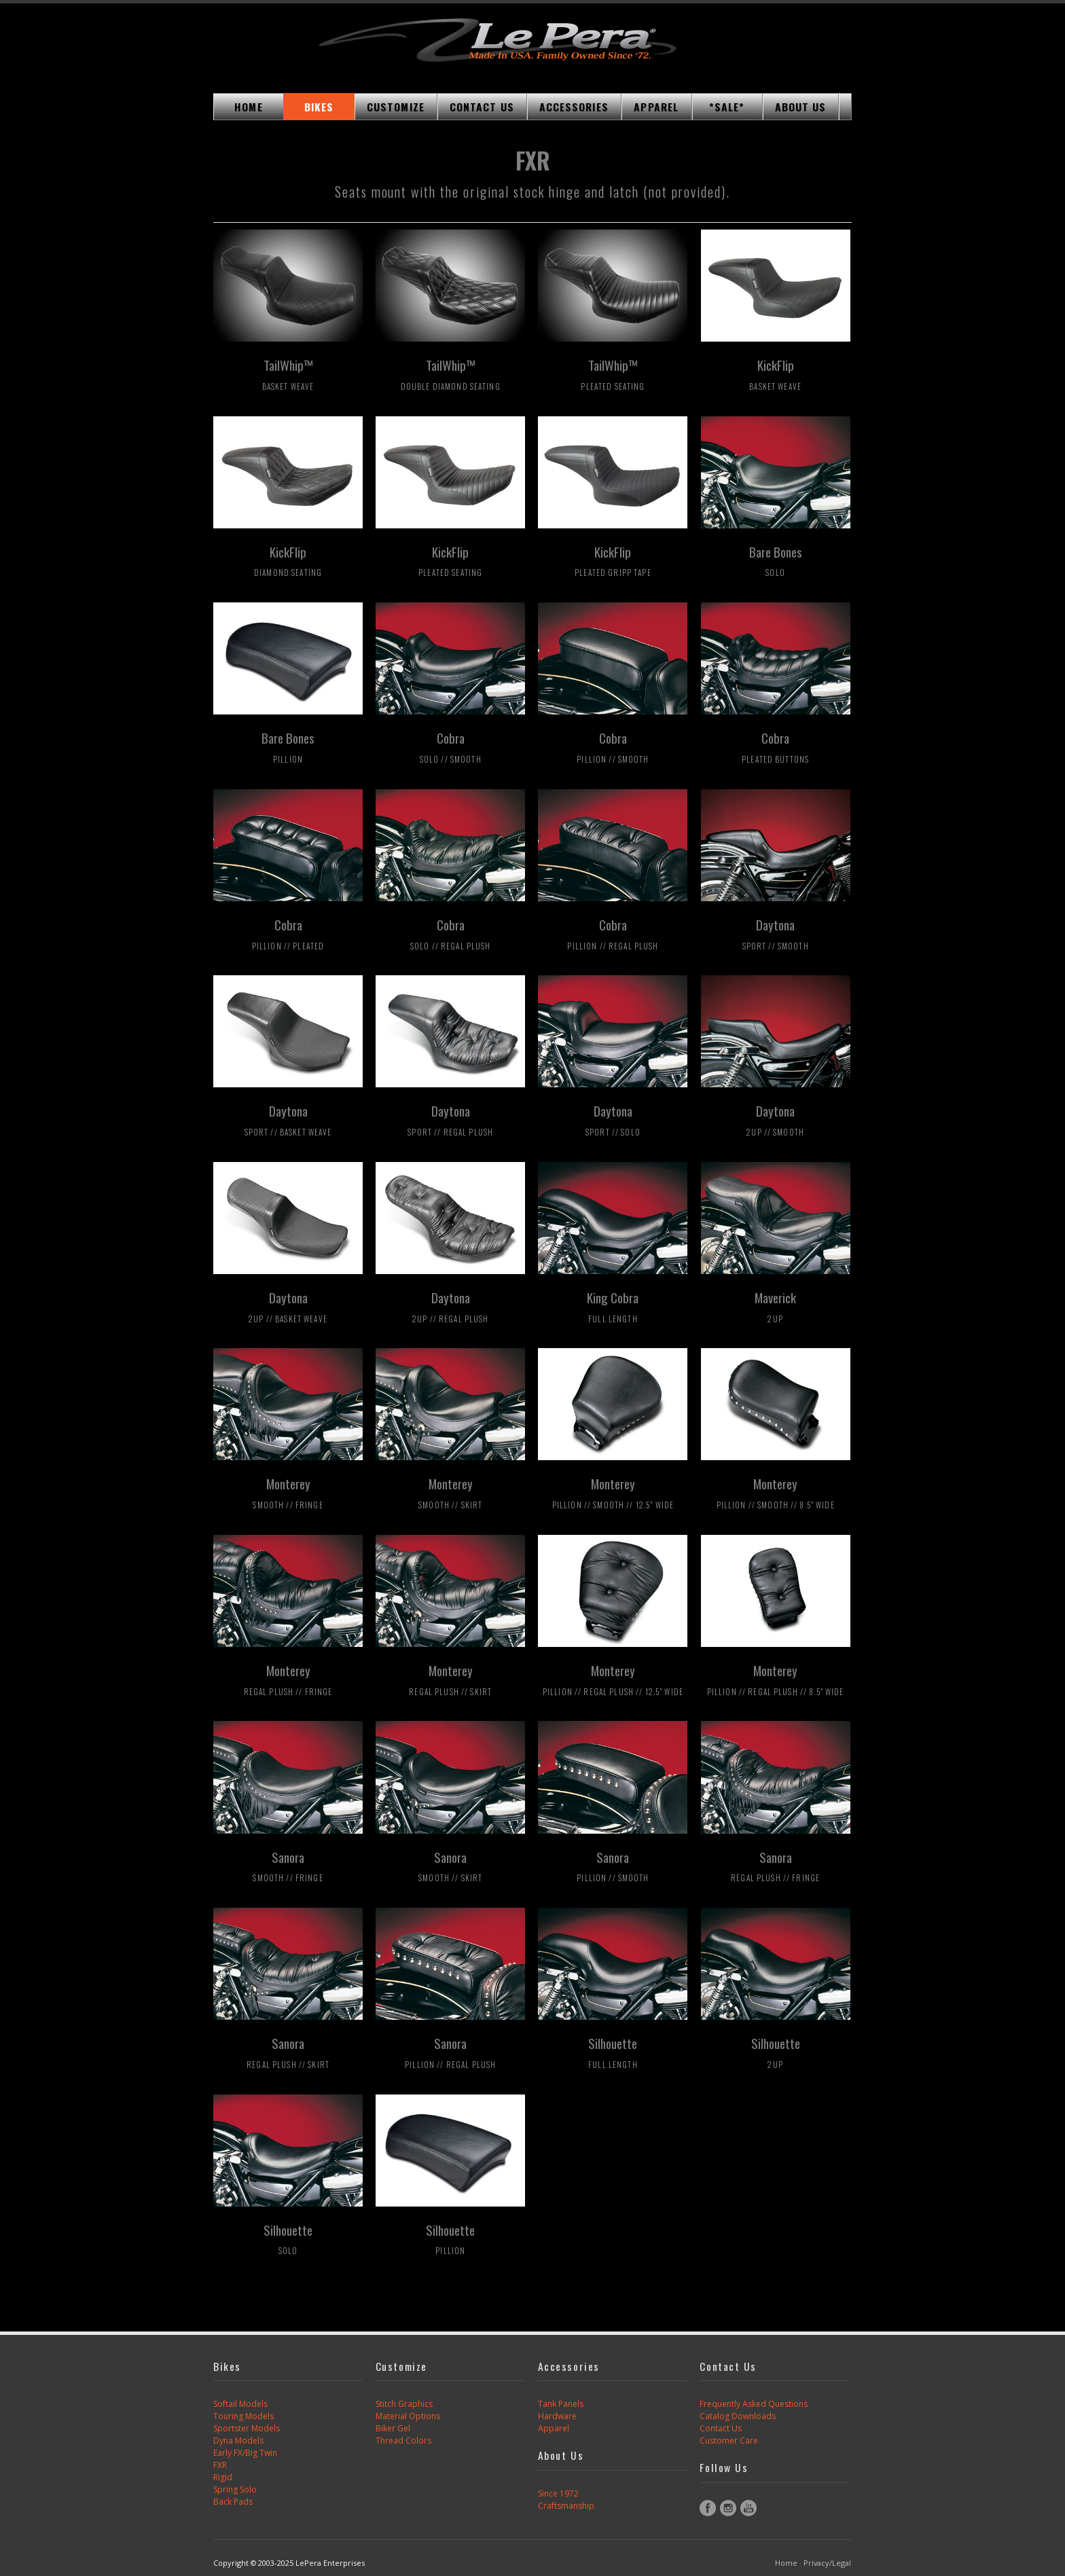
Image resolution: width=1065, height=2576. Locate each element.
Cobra (451, 746)
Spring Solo (235, 2489)
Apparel (553, 2428)
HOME (248, 106)
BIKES (318, 106)
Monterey (288, 1492)
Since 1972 (558, 2493)
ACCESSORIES (574, 106)
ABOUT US (801, 106)
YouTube (748, 2508)
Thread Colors (403, 2440)
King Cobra (612, 1306)
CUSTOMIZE (396, 106)
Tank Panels (560, 2404)
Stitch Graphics (404, 2404)
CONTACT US (482, 106)
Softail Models (240, 2404)
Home (786, 2563)
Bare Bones (775, 560)
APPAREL (656, 106)
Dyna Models (238, 2440)
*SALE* (727, 106)
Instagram (728, 2508)
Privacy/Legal (827, 2563)
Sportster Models (246, 2428)
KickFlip (775, 373)
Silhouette (613, 2051)
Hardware (557, 2416)
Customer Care (729, 2440)
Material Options (408, 2416)
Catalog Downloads (738, 2416)
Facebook (708, 2508)
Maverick (775, 1306)
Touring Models (243, 2416)
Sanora (288, 1865)
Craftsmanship (566, 2505)
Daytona (775, 933)
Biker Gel (393, 2428)
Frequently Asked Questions (754, 2404)
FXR (220, 2465)
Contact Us (721, 2428)
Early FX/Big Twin (245, 2453)
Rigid (222, 2477)
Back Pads (233, 2501)
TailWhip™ (288, 373)
